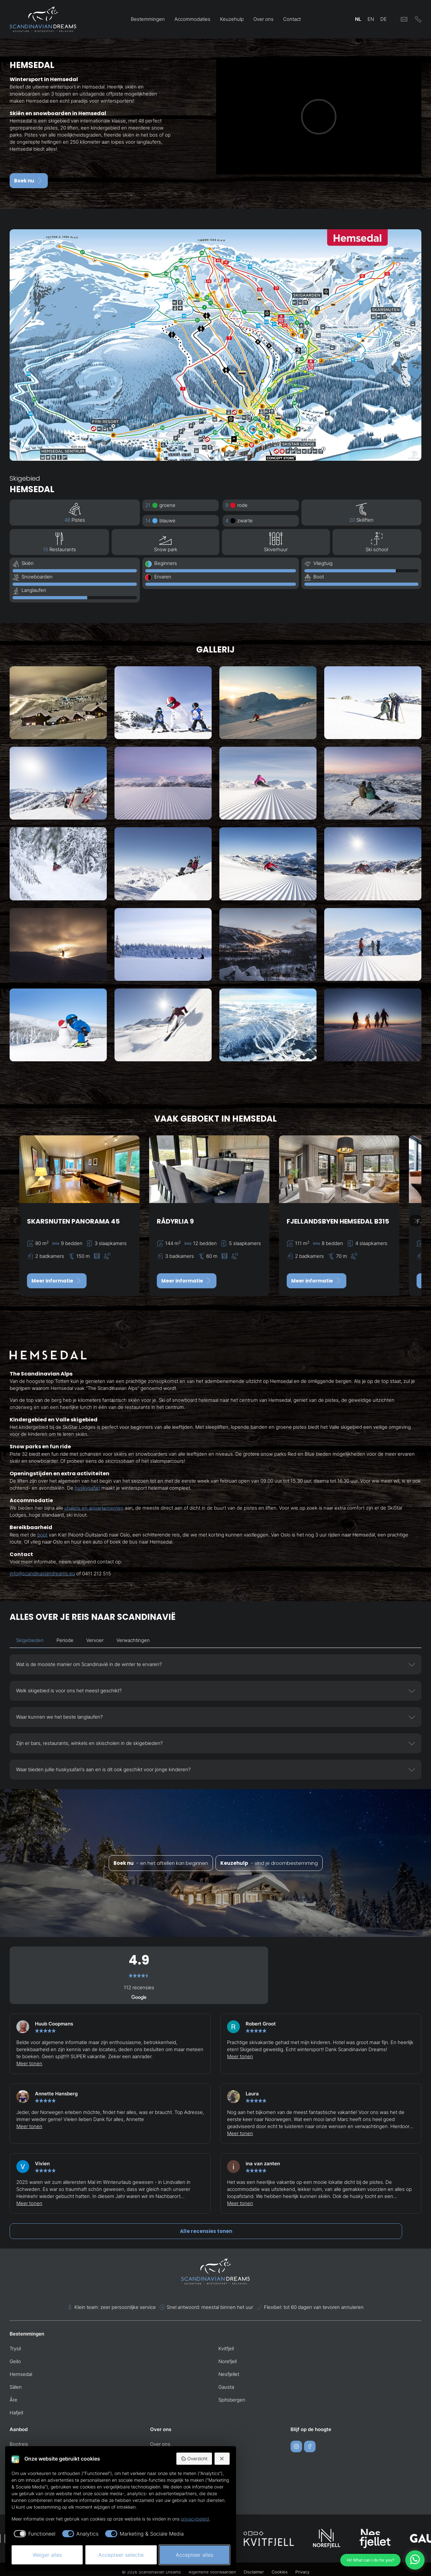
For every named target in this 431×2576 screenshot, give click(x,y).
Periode (64, 1640)
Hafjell (16, 2413)
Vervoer (95, 1640)
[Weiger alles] (222, 2459)
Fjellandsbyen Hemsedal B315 (338, 1221)
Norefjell (227, 2361)
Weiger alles (47, 2555)
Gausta (226, 2387)
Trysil (15, 2348)
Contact (292, 19)
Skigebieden (30, 1640)
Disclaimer (254, 2571)
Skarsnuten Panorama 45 (73, 1221)
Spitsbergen (231, 2400)
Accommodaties (192, 19)
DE (383, 19)
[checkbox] (33, 2534)
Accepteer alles (194, 2555)
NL (358, 19)
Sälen (16, 2387)
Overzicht (194, 2459)
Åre (13, 2400)
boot (42, 1535)
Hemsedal (21, 2374)
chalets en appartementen (93, 1508)
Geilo (15, 2361)
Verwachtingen (133, 1640)
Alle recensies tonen (206, 2231)
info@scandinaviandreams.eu (42, 1573)
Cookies (280, 2571)
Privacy (302, 2571)
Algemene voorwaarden (212, 2571)
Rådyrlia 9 (175, 1221)
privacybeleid (195, 2518)
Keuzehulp (232, 19)
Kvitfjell (226, 2348)
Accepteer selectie (121, 2555)
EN (371, 19)
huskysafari (87, 1488)
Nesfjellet (228, 2374)
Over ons (263, 19)
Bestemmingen (148, 19)
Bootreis (19, 2444)
